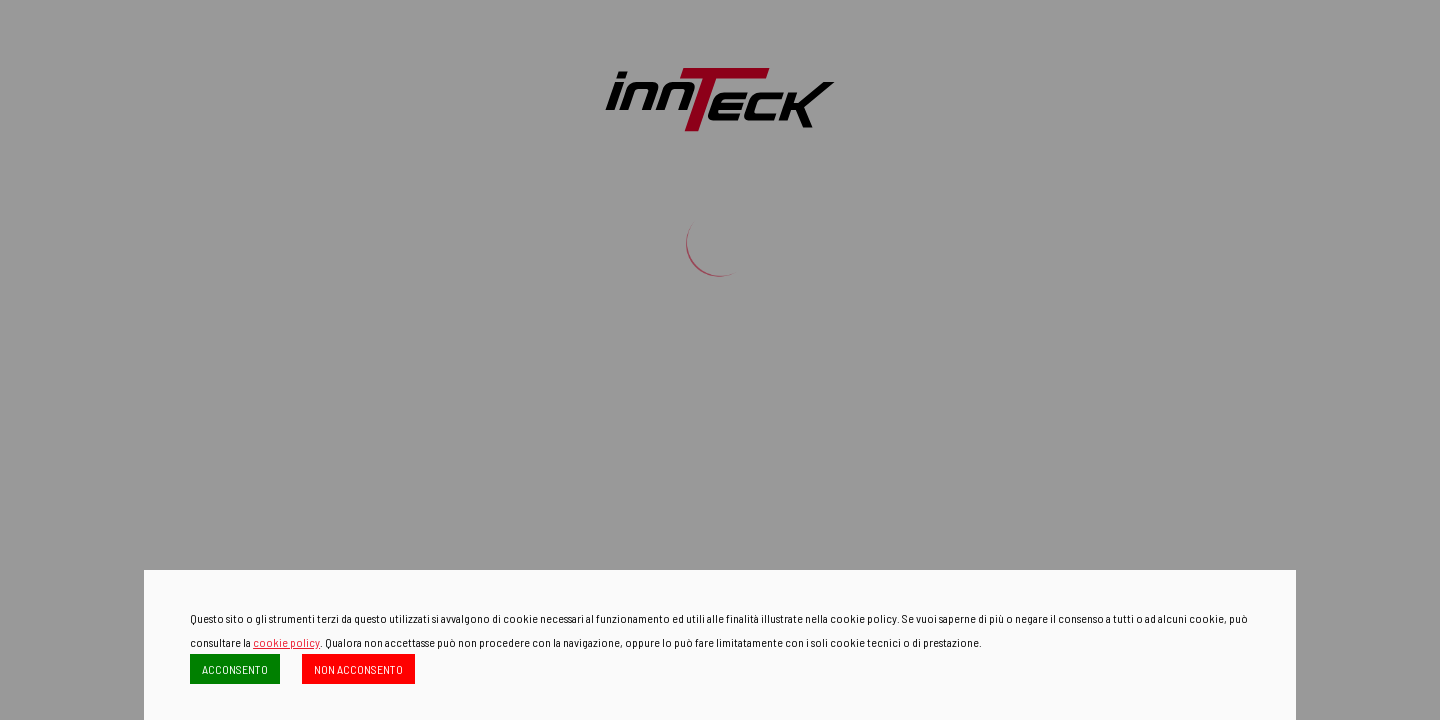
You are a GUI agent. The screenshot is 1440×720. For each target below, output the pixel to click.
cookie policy (286, 642)
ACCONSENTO (235, 669)
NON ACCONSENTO (358, 669)
